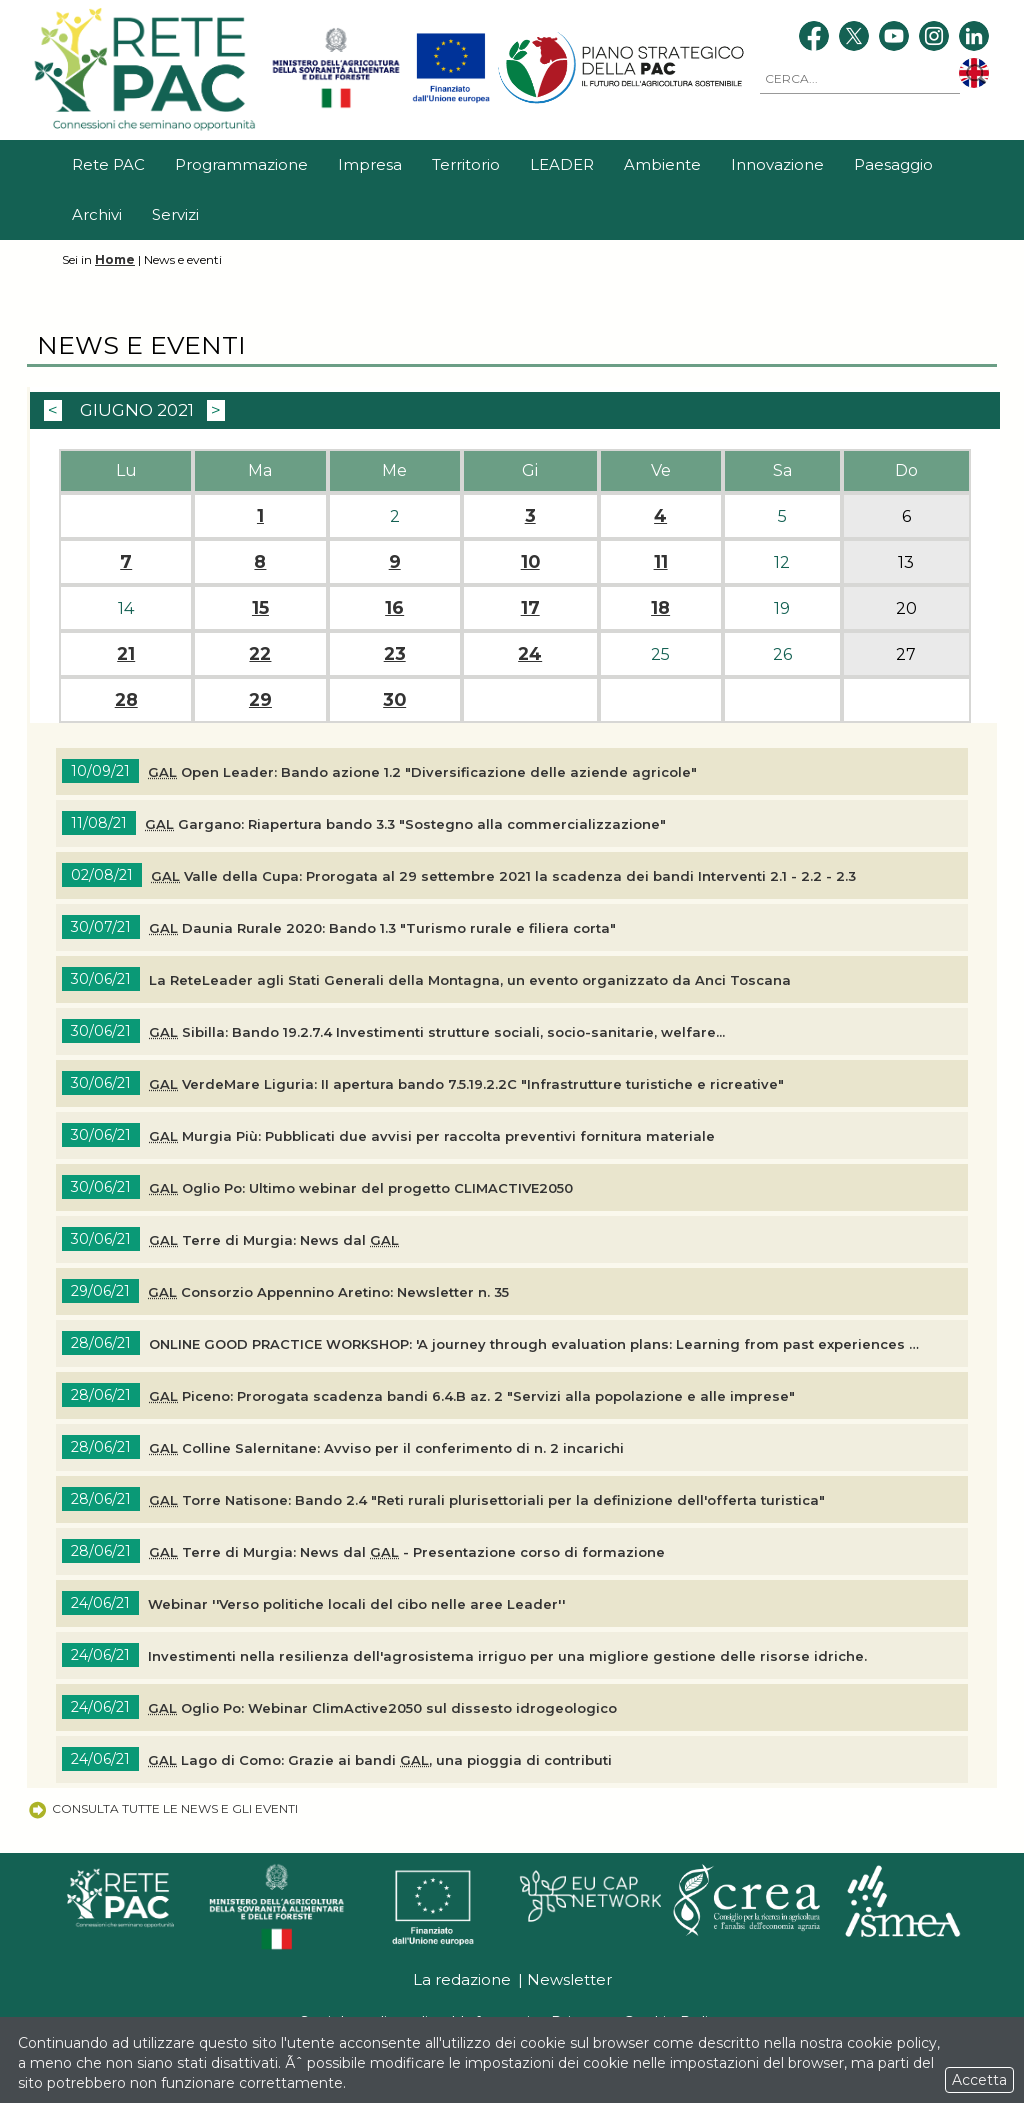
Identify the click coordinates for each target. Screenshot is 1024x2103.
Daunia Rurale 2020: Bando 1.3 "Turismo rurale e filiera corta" (382, 928)
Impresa (370, 164)
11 (661, 562)
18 (660, 608)
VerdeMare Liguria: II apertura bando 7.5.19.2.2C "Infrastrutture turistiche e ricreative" (466, 1084)
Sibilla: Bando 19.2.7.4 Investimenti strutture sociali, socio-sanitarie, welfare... (437, 1032)
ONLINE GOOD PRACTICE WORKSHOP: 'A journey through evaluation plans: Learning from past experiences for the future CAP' (536, 1344)
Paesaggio (893, 164)
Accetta (979, 2080)
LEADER (562, 164)
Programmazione (241, 164)
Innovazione (777, 164)
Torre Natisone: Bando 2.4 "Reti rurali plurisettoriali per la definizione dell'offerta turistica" (487, 1500)
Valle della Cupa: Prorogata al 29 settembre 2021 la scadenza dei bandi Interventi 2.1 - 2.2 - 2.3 (503, 876)
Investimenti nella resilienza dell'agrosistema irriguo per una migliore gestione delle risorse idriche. (507, 1656)
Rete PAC (108, 164)
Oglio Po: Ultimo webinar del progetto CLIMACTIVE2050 (361, 1188)
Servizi (175, 214)
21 (126, 654)
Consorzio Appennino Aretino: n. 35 (328, 1292)
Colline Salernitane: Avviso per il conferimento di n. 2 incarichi (386, 1448)
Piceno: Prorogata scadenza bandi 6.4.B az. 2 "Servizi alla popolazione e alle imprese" (472, 1396)
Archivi (97, 214)
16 (394, 608)
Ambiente (662, 164)
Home (115, 259)
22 (260, 654)
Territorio (466, 164)
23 (395, 654)
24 (530, 654)
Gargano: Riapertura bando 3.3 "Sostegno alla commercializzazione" (405, 824)
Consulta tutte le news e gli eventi (162, 1808)
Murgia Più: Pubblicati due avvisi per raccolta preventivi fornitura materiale (432, 1136)
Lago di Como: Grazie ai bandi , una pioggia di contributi (380, 1760)
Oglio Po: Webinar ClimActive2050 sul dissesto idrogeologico (382, 1708)
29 (260, 700)
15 (260, 608)
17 (530, 608)
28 (126, 700)
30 (394, 700)
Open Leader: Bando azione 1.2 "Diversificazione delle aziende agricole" (422, 772)
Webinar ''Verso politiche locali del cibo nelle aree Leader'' (356, 1604)
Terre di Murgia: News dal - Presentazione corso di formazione (407, 1552)
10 (530, 562)
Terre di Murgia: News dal (274, 1240)
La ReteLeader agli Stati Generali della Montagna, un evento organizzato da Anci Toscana (470, 980)
